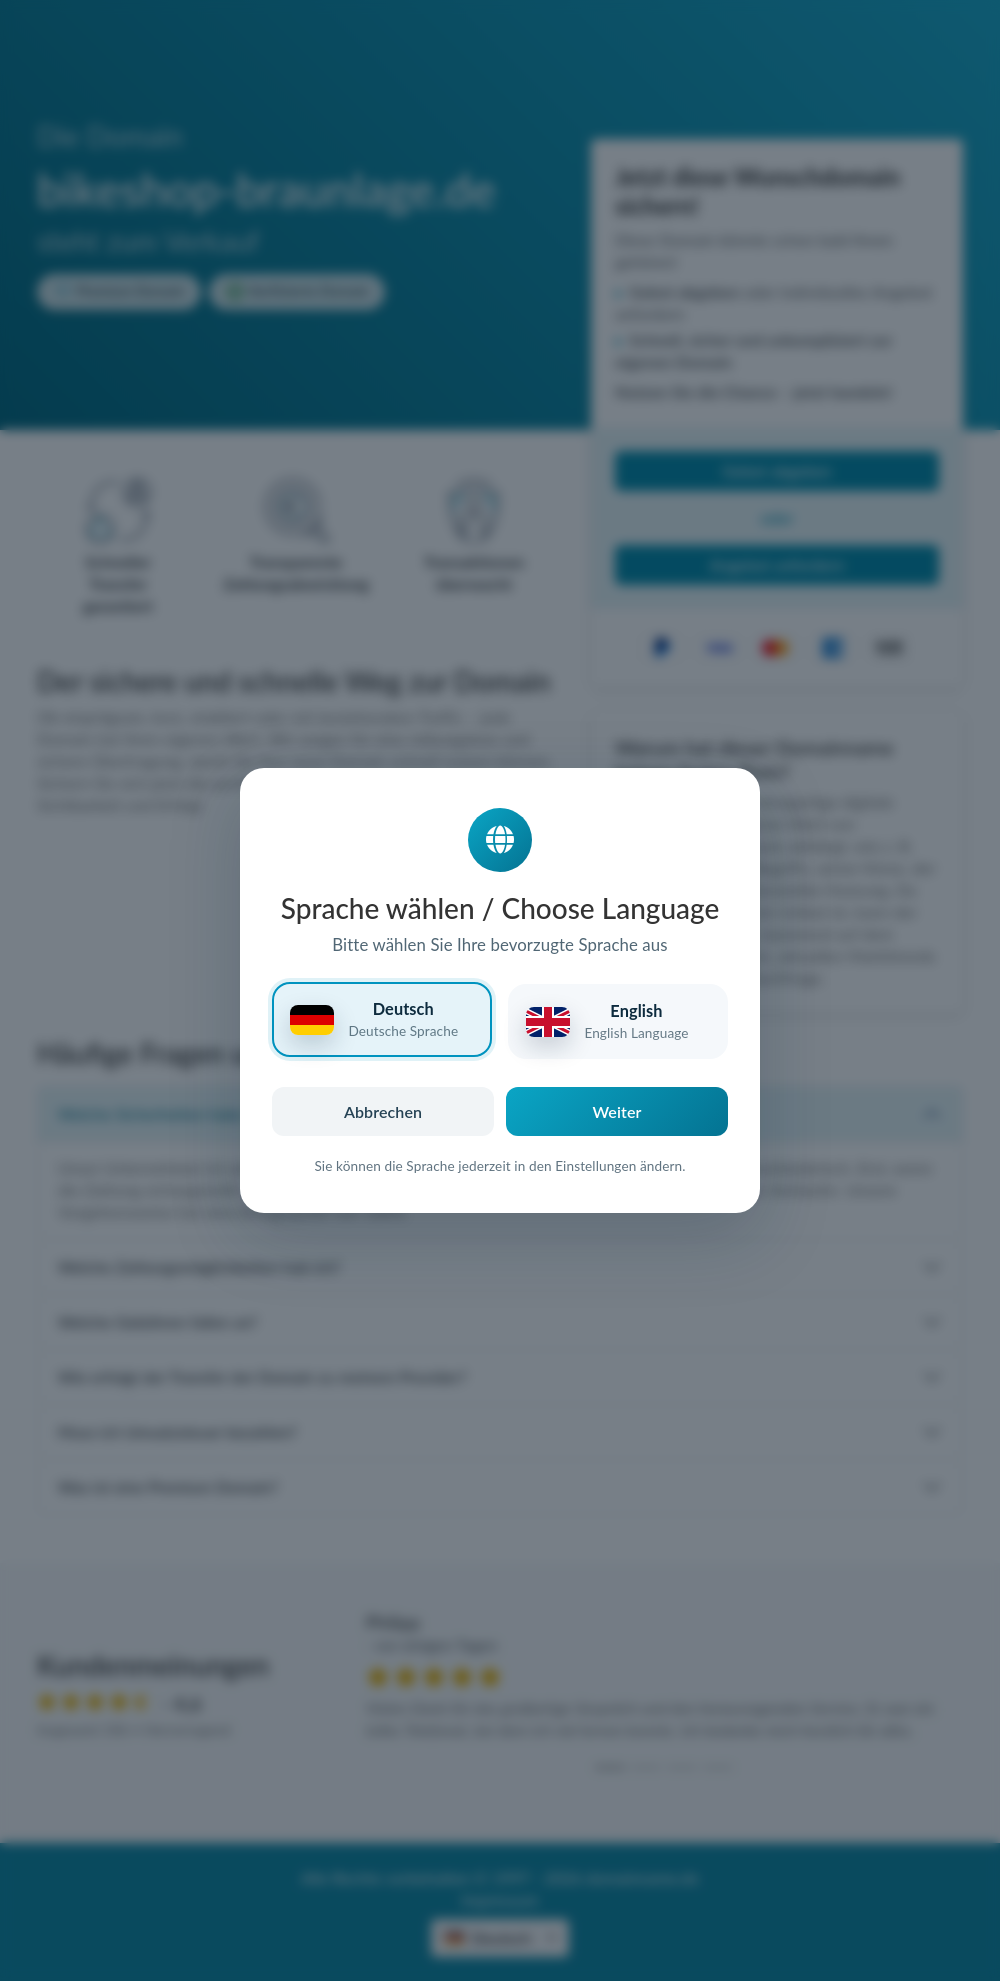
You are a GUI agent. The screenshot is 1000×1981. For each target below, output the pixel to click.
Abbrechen (383, 1111)
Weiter (617, 1111)
